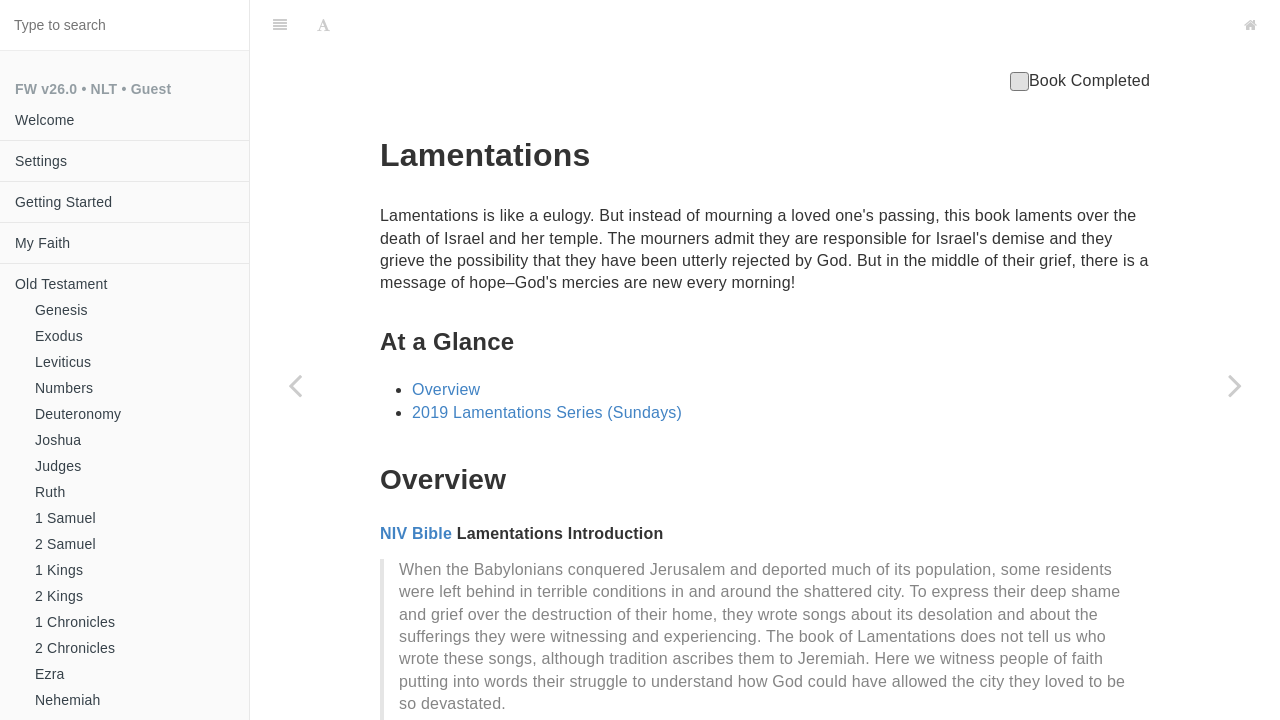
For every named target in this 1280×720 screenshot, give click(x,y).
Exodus (59, 336)
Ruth (50, 492)
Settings (41, 161)
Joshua (58, 440)
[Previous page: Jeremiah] (295, 385)
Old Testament (61, 284)
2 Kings (59, 596)
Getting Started (63, 202)
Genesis (61, 310)
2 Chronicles (75, 648)
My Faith (42, 243)
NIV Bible (416, 483)
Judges (58, 466)
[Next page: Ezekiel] (1235, 385)
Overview (446, 339)
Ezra (50, 674)
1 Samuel (65, 518)
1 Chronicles (75, 622)
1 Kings (59, 570)
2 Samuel (65, 544)
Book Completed (1080, 30)
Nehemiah (67, 700)
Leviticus (63, 362)
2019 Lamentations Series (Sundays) (547, 362)
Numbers (64, 388)
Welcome (45, 120)
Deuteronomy (78, 414)
